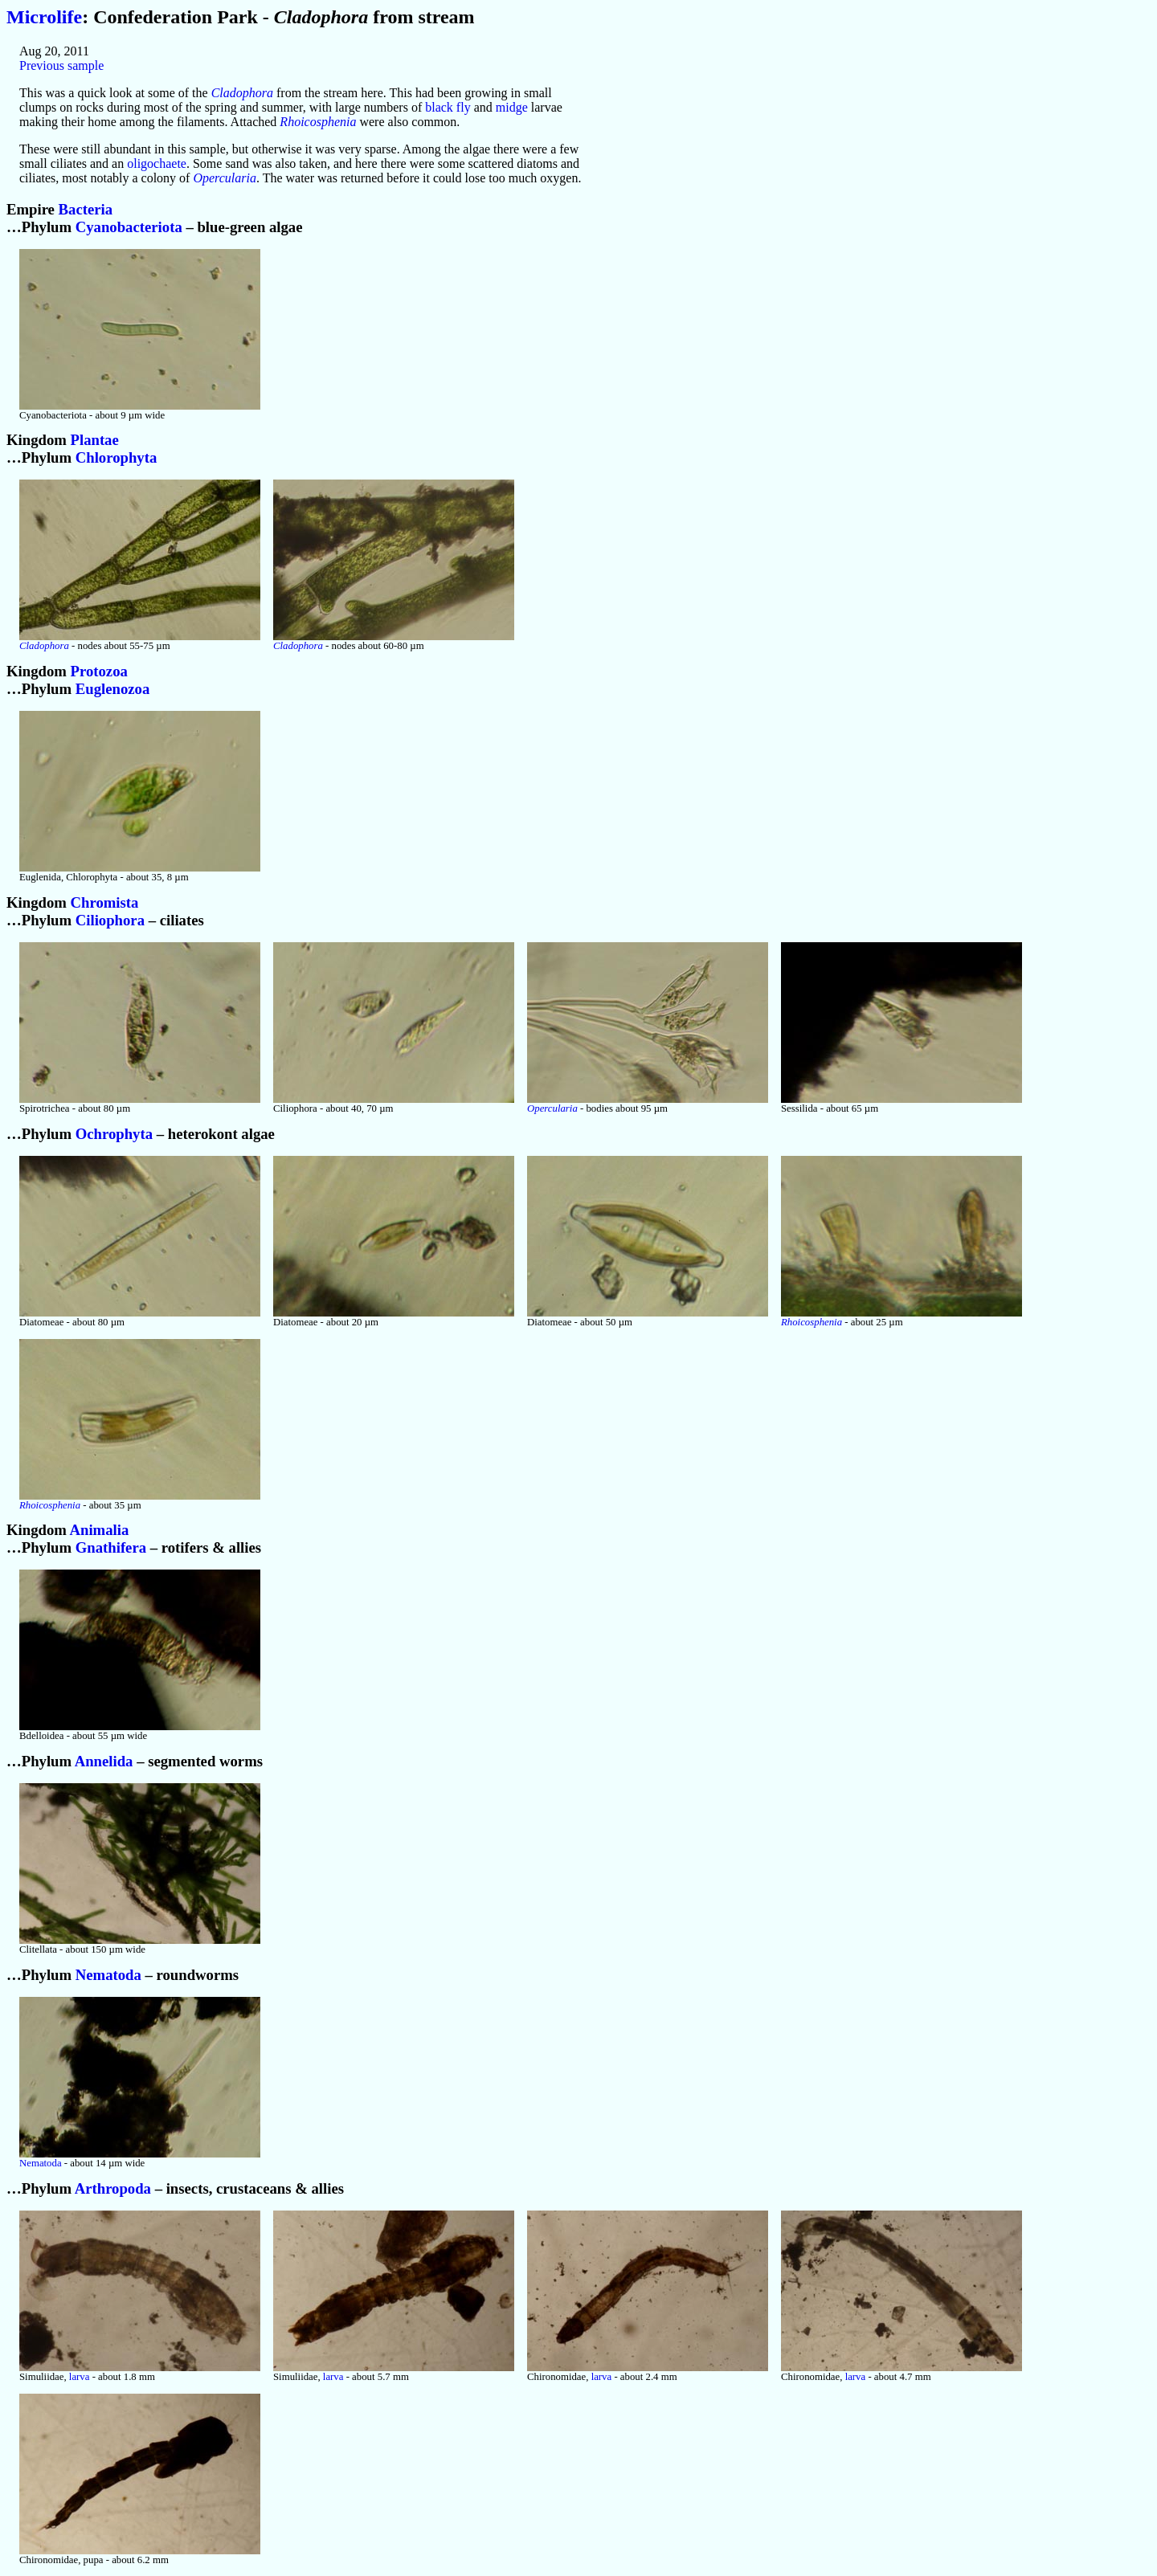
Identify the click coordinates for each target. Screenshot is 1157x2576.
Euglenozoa (112, 688)
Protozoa (99, 671)
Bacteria (86, 209)
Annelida (104, 1761)
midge (512, 107)
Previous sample (61, 65)
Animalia (99, 1529)
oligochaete (156, 163)
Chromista (105, 902)
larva (79, 2376)
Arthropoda (113, 2188)
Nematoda (108, 1974)
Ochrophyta (114, 1133)
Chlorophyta (116, 457)
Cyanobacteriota (129, 226)
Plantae (95, 439)
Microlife (44, 16)
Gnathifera (111, 1547)
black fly (447, 107)
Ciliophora (110, 920)
